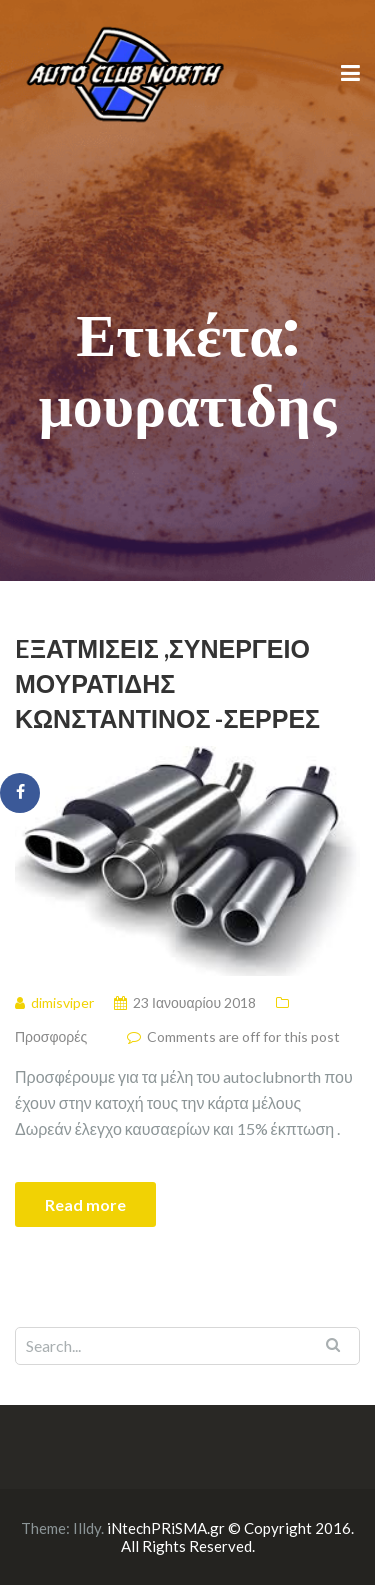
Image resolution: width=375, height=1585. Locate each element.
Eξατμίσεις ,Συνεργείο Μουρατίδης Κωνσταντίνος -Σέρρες (167, 683)
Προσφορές (51, 1036)
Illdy (87, 1528)
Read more (85, 1204)
